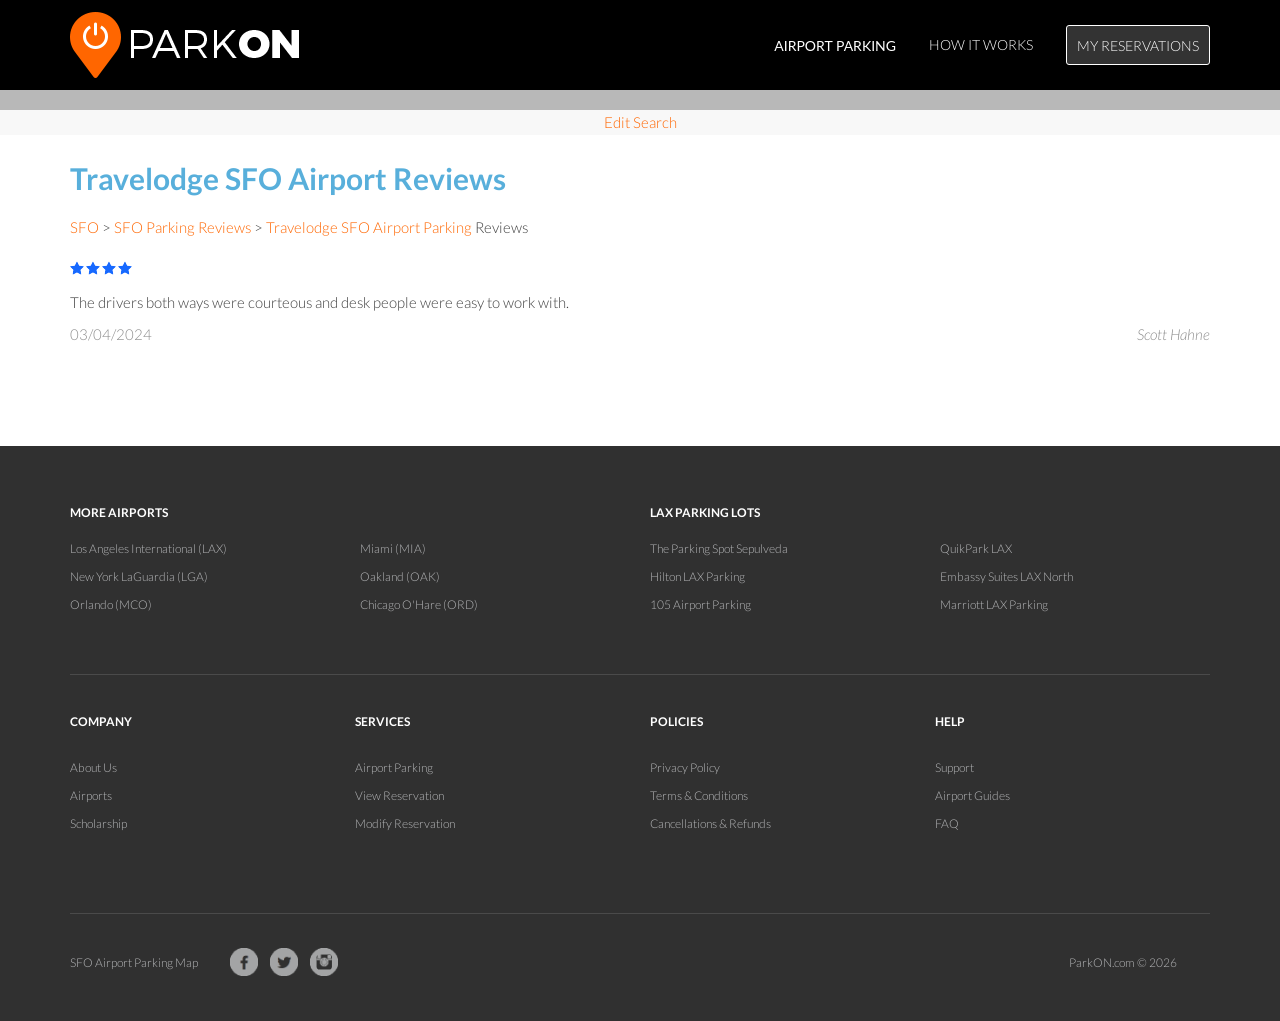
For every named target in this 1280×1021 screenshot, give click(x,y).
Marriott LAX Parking (994, 604)
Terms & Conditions (699, 795)
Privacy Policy (685, 767)
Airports (91, 795)
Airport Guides (972, 795)
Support (954, 767)
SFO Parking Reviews (182, 227)
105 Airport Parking (700, 604)
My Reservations (1138, 45)
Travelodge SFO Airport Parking (369, 227)
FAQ (947, 823)
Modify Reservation (405, 823)
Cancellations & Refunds (710, 823)
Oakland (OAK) (400, 576)
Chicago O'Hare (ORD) (419, 604)
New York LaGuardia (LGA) (139, 576)
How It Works (981, 44)
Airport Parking (394, 767)
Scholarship (98, 823)
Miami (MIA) (393, 548)
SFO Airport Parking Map (134, 962)
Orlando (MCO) (111, 604)
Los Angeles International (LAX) (148, 548)
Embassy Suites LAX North (1006, 576)
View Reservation (399, 795)
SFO (84, 227)
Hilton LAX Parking (697, 576)
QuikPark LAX (976, 548)
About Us (93, 767)
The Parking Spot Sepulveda (719, 548)
